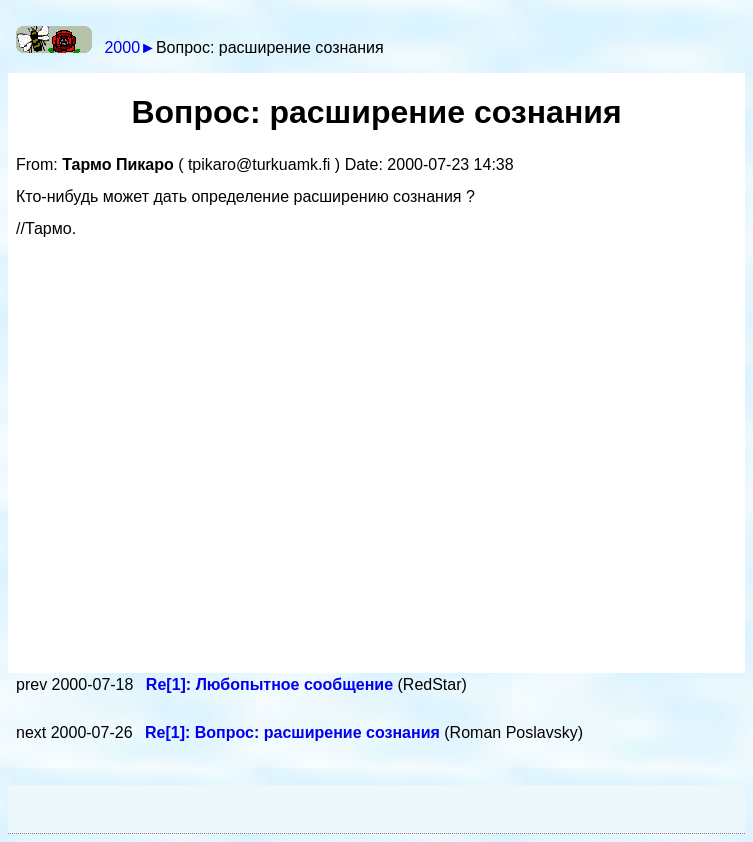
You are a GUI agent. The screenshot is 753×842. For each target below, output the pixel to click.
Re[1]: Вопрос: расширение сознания (294, 732)
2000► (129, 47)
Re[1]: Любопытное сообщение (272, 684)
